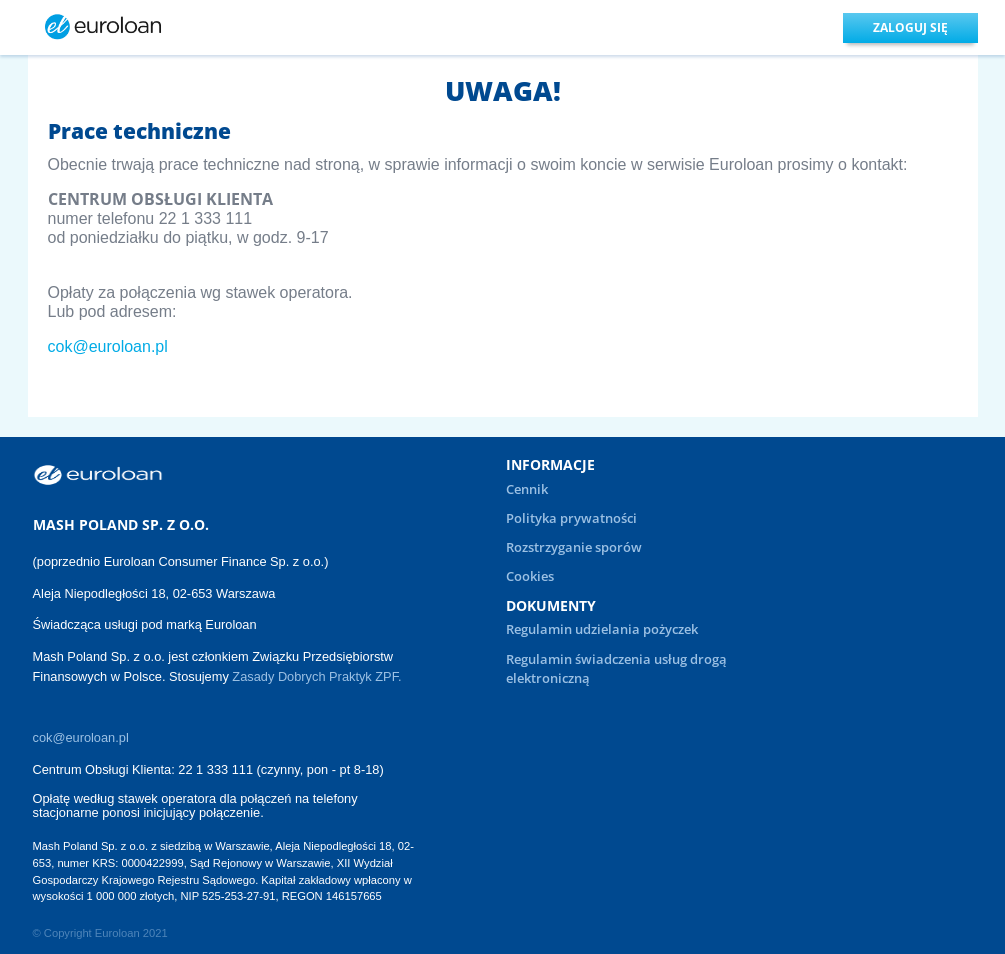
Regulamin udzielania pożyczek (602, 629)
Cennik (527, 489)
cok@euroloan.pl (108, 346)
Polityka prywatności (571, 518)
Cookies (530, 576)
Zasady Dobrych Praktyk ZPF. (318, 676)
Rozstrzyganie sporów (574, 547)
